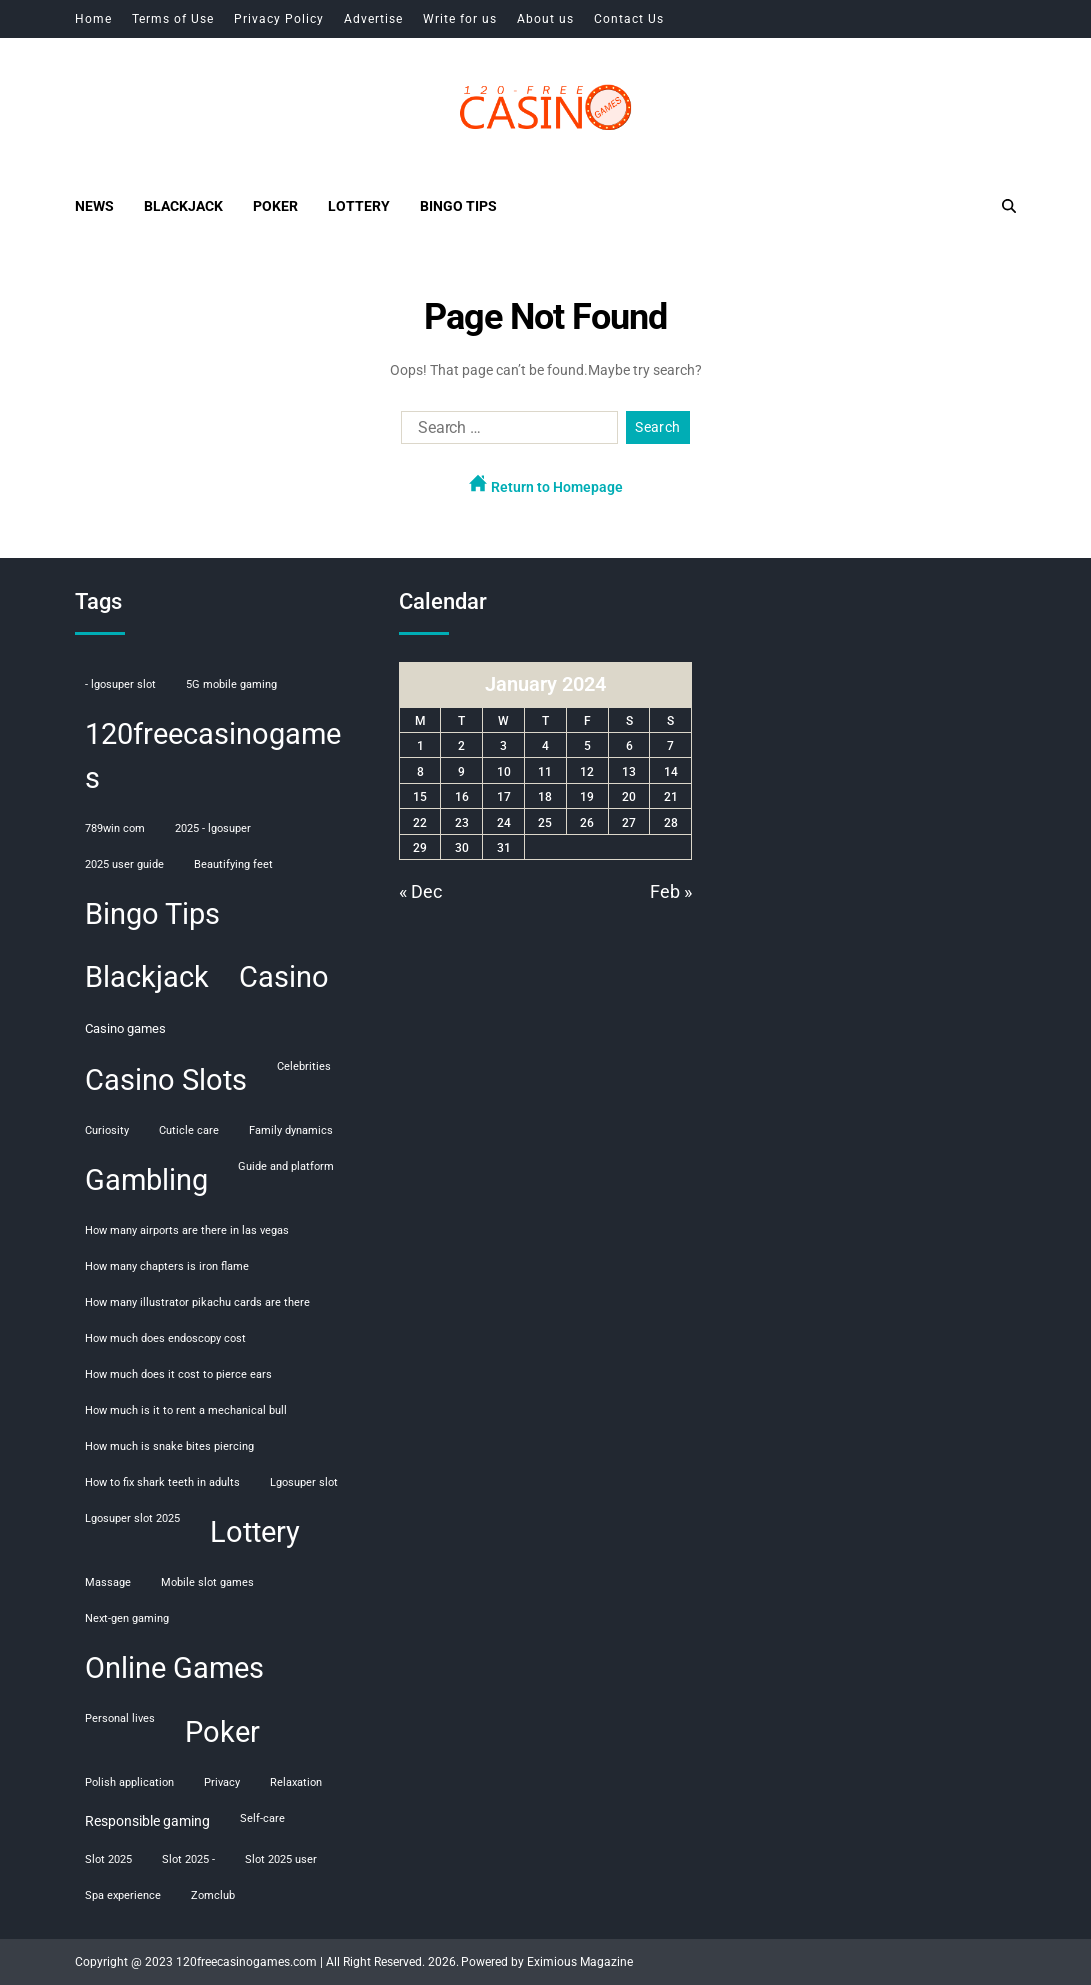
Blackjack (183, 206)
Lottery (359, 206)
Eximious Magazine (580, 1962)
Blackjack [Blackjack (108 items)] (147, 977)
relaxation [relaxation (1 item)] (296, 1782)
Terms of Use (173, 19)
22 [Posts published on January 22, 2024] (420, 823)
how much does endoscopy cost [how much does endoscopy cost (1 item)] (165, 1338)
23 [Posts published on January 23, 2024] (462, 823)
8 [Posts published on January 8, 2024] (420, 772)
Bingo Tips (458, 206)
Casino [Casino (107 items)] (284, 977)
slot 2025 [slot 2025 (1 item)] (108, 1859)
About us (545, 19)
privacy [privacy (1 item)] (222, 1782)
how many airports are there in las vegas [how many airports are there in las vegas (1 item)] (187, 1230)
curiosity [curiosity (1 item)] (107, 1130)
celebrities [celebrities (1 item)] (304, 1066)
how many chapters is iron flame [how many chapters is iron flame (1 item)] (167, 1266)
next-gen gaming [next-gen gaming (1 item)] (127, 1618)
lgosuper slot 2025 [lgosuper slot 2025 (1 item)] (132, 1518)
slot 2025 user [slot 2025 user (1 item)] (281, 1859)
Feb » (671, 891)
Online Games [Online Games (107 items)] (174, 1668)
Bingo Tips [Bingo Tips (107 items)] (152, 914)
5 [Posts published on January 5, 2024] (587, 746)
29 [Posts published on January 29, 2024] (420, 848)
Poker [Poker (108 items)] (222, 1732)
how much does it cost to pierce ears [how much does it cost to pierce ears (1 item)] (178, 1374)
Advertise (373, 19)
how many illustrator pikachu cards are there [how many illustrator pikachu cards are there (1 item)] (197, 1302)
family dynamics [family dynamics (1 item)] (291, 1130)
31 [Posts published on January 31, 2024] (504, 848)
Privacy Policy (279, 19)
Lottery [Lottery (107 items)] (255, 1532)
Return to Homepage (546, 484)
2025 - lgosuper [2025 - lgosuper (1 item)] (213, 828)
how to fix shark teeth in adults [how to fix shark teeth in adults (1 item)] (162, 1482)
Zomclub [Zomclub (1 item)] (213, 1895)
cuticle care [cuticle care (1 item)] (189, 1130)
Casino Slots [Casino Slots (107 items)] (166, 1080)
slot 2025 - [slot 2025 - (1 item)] (188, 1859)
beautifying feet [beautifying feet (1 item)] (233, 864)
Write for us (460, 19)
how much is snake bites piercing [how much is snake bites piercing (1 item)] (169, 1446)
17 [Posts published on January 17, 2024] (504, 797)
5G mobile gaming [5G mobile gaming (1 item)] (231, 684)
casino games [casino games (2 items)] (125, 1028)
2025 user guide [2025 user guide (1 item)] (124, 864)
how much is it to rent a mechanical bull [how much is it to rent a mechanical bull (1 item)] (186, 1410)
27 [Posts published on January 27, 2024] (629, 823)
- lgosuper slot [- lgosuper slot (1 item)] (120, 684)
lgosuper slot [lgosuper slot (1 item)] (304, 1482)
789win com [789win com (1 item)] (115, 828)
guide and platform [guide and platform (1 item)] (286, 1166)
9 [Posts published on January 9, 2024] (461, 772)
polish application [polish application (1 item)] (129, 1782)
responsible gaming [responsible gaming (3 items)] (147, 1821)
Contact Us (629, 19)
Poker (275, 206)
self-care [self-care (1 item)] (262, 1818)
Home (93, 19)
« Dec (420, 891)
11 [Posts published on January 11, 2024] (545, 772)
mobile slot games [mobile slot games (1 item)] (207, 1582)
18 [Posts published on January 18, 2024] (545, 797)
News (94, 206)
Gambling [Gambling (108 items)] (146, 1180)
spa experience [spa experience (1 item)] (123, 1895)
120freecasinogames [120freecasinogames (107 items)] (213, 756)
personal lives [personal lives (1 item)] (120, 1718)
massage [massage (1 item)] (108, 1582)
